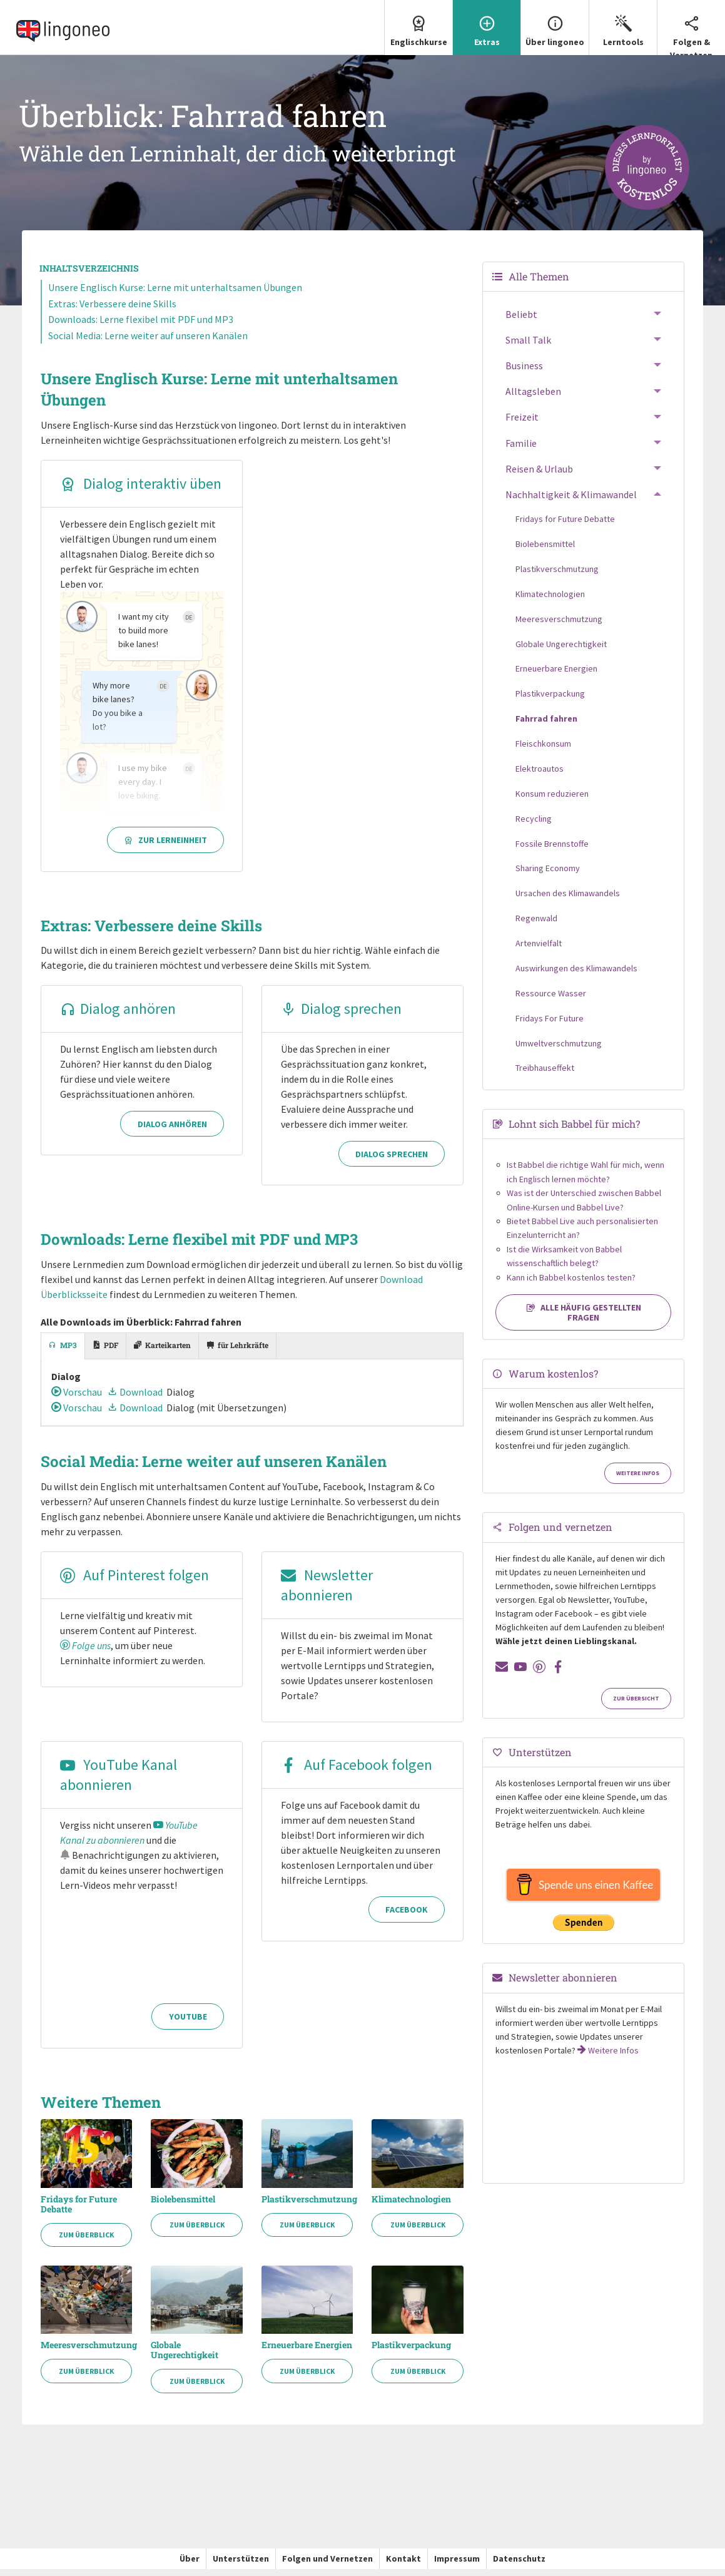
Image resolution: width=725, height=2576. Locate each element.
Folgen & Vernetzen (691, 30)
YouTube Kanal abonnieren (118, 1782)
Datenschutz (519, 2566)
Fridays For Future (549, 1025)
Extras (486, 24)
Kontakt (403, 2566)
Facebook (406, 1917)
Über (190, 2566)
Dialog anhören (118, 1015)
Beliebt (521, 321)
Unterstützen (241, 2566)
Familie (521, 450)
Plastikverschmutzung (307, 2206)
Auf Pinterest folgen (134, 1582)
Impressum (457, 2566)
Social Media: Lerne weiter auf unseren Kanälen (148, 342)
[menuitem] (418, 31)
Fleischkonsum (543, 750)
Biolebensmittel (183, 2206)
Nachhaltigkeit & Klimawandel (571, 501)
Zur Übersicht (636, 1705)
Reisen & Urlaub (539, 475)
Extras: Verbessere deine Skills (112, 310)
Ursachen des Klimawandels (567, 900)
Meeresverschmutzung (87, 2353)
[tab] (63, 1353)
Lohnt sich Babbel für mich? (574, 1130)
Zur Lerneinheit (165, 846)
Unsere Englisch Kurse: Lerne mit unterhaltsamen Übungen (175, 294)
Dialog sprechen (341, 1015)
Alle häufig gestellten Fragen (583, 1319)
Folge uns (85, 1653)
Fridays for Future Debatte (79, 2211)
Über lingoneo (555, 24)
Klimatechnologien (411, 2206)
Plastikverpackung (411, 2353)
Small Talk (528, 346)
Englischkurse (418, 24)
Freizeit (522, 423)
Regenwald (536, 925)
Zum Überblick (86, 2242)
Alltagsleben (533, 398)
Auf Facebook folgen (356, 1772)
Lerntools (623, 24)
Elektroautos (539, 775)
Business (524, 372)
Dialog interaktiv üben (140, 490)
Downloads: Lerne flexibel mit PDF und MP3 (140, 326)
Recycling (533, 825)
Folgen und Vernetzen (327, 2566)
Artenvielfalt (538, 950)
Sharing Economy (547, 875)
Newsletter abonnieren (327, 1592)
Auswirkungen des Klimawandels (576, 975)
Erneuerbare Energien (306, 2353)
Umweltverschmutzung (558, 1049)
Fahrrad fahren (546, 725)
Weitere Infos (637, 1480)
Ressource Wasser (550, 1000)
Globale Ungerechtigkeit (184, 2358)
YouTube (188, 2024)
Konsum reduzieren (552, 800)
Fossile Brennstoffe (552, 850)
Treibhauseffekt (544, 1074)
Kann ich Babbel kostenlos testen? (571, 1284)
